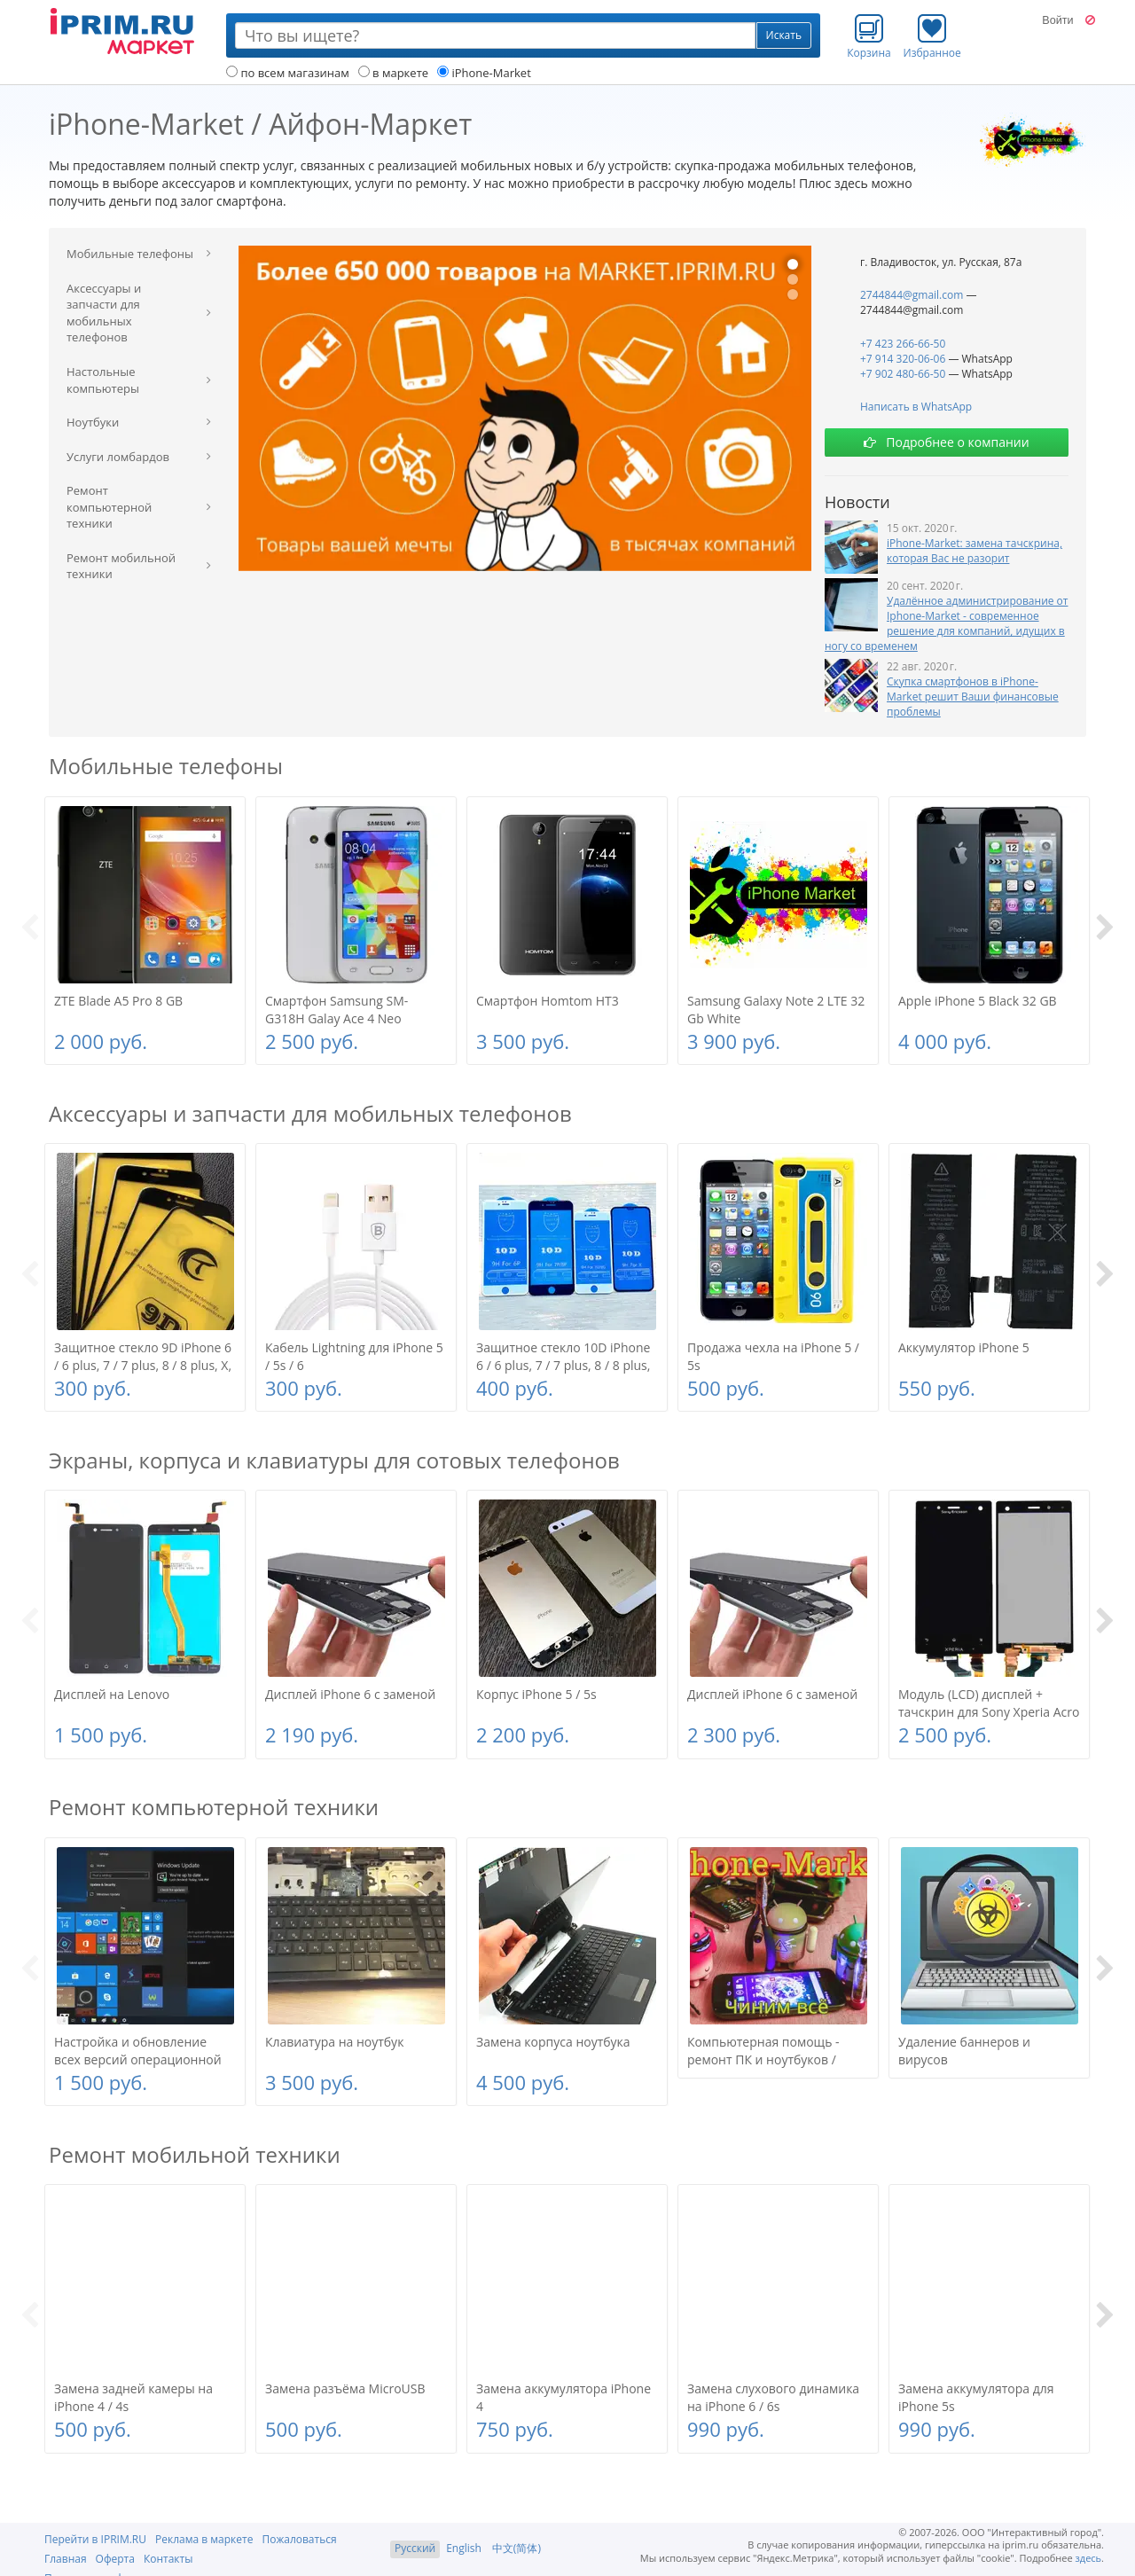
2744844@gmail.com (911, 294)
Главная (65, 2558)
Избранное (932, 36)
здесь (1089, 2557)
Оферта (115, 2558)
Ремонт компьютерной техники (214, 1806)
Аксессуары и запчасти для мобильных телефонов (310, 1113)
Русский (415, 2548)
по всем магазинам (287, 73)
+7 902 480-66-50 (902, 373)
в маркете (393, 73)
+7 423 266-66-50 (902, 343)
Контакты (168, 2558)
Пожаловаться (299, 2539)
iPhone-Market (484, 73)
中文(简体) (516, 2548)
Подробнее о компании (946, 442)
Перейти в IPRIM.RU (95, 2539)
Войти (1057, 20)
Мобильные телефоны (166, 765)
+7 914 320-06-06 (902, 358)
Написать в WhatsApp (916, 406)
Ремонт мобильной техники (194, 2154)
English (463, 2548)
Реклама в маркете (204, 2539)
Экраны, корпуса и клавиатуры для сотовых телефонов (334, 1460)
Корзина (869, 36)
